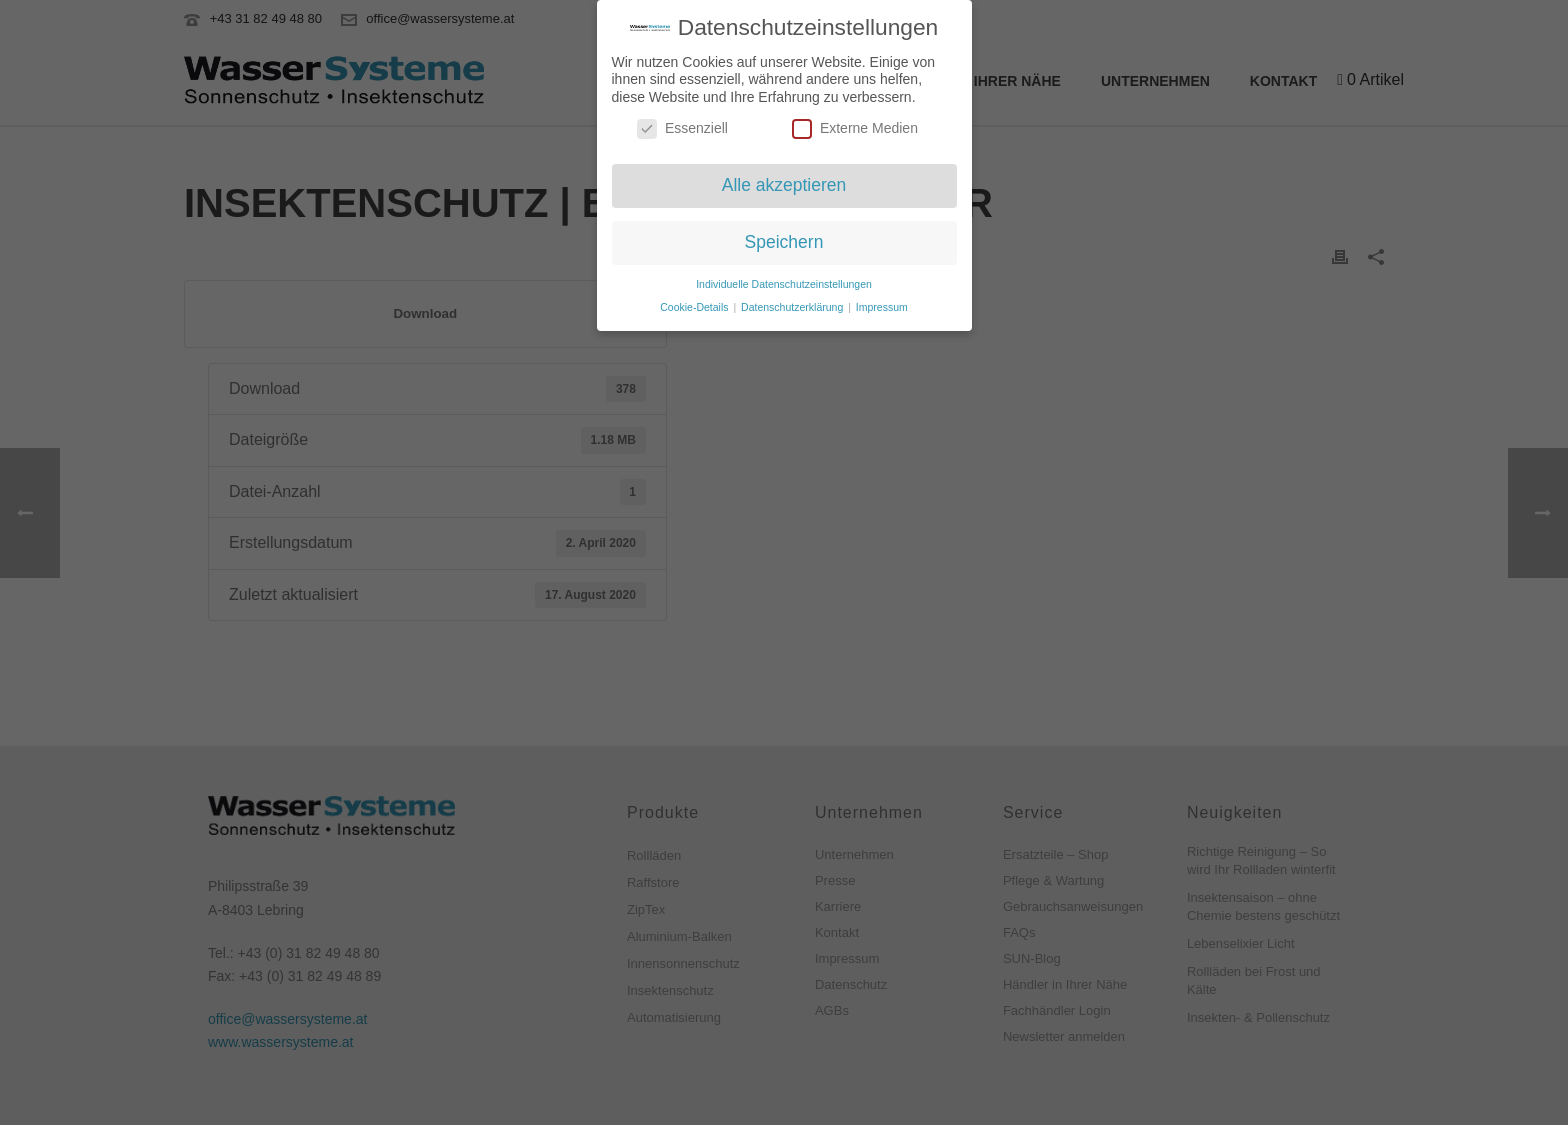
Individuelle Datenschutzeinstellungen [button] (784, 280)
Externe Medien (855, 125)
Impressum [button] (882, 303)
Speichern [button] (784, 239)
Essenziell (682, 125)
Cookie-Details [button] (695, 303)
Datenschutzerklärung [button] (793, 303)
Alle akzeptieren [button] (784, 182)
